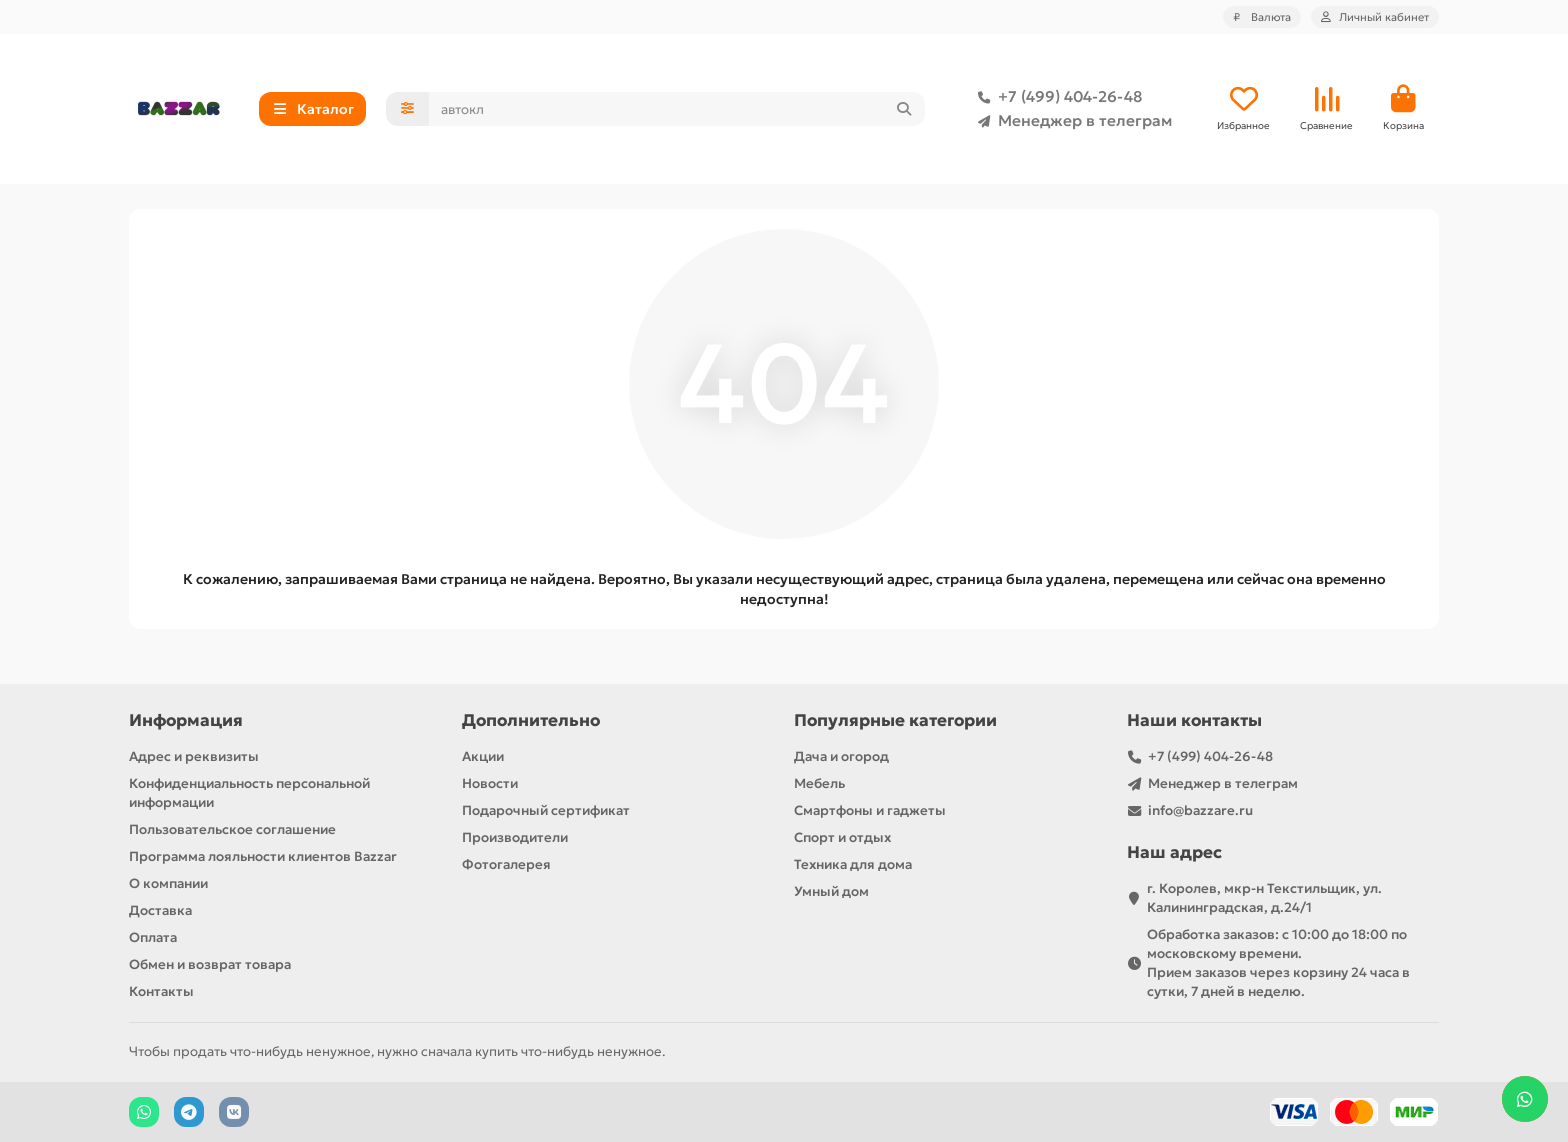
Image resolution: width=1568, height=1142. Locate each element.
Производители (515, 837)
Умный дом (831, 891)
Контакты (161, 991)
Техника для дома (853, 864)
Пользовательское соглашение (232, 829)
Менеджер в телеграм (1071, 121)
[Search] (677, 109)
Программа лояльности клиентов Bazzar (263, 856)
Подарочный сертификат (546, 810)
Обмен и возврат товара (210, 964)
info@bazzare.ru (1200, 810)
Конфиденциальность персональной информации (249, 793)
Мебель (819, 783)
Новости (490, 783)
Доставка (160, 910)
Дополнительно (531, 720)
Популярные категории (895, 720)
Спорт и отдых (842, 837)
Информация (186, 720)
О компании (168, 883)
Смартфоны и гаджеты (870, 810)
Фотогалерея (506, 864)
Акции (483, 756)
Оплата (153, 937)
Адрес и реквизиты (194, 756)
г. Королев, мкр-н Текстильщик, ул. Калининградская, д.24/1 (1264, 898)
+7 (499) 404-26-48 (1056, 97)
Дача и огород (841, 756)
